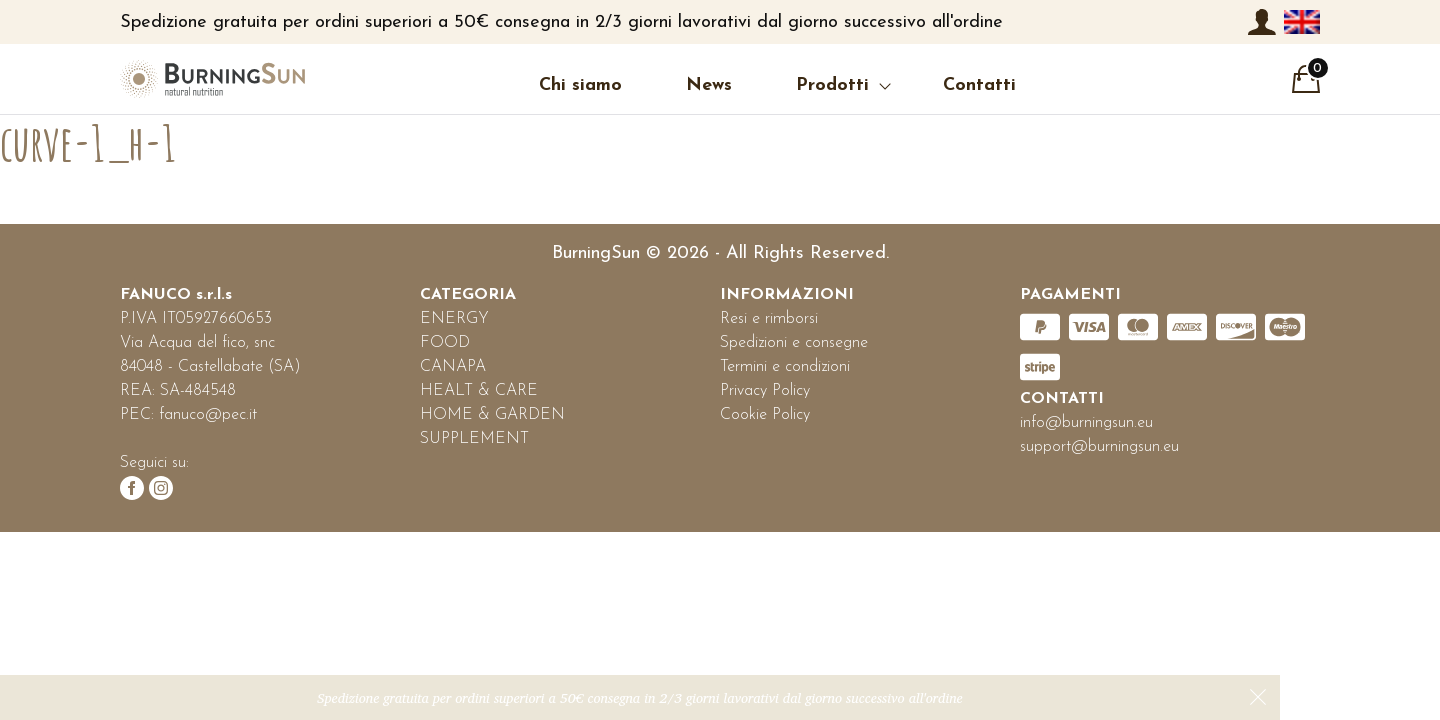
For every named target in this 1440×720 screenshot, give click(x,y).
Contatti (979, 85)
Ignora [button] (1258, 697)
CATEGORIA (468, 295)
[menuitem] (1302, 22)
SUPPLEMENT (474, 439)
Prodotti (832, 85)
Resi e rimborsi (769, 319)
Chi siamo (580, 85)
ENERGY (454, 319)
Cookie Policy (765, 415)
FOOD (445, 343)
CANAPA (453, 367)
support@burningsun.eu (1099, 447)
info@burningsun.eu (1086, 423)
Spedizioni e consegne (794, 343)
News (709, 85)
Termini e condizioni (785, 367)
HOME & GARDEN (492, 415)
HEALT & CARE (479, 391)
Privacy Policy (765, 391)
